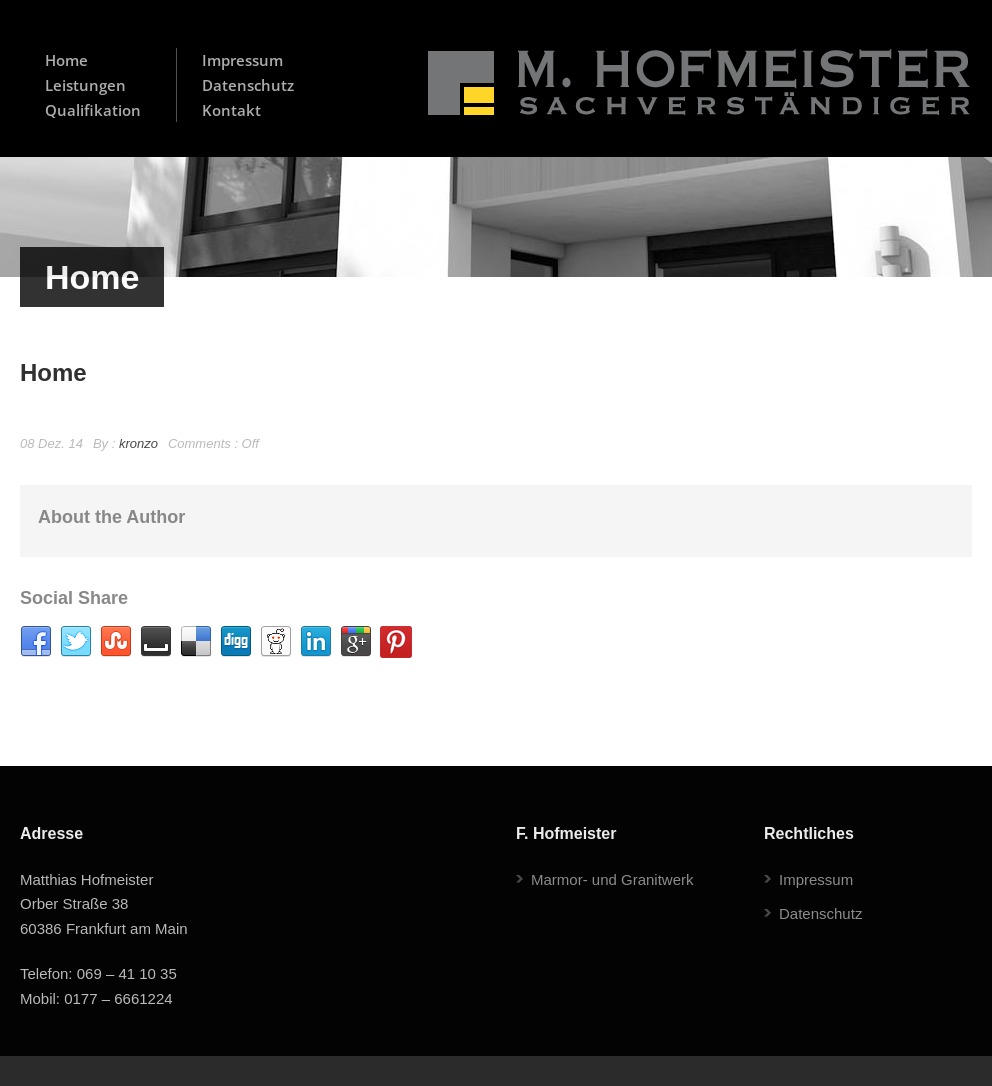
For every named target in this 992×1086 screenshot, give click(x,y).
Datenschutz (248, 85)
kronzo (138, 443)
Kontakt (231, 110)
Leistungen (85, 85)
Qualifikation (93, 110)
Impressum (242, 60)
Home (66, 60)
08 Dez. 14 (51, 443)
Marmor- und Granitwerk (612, 879)
